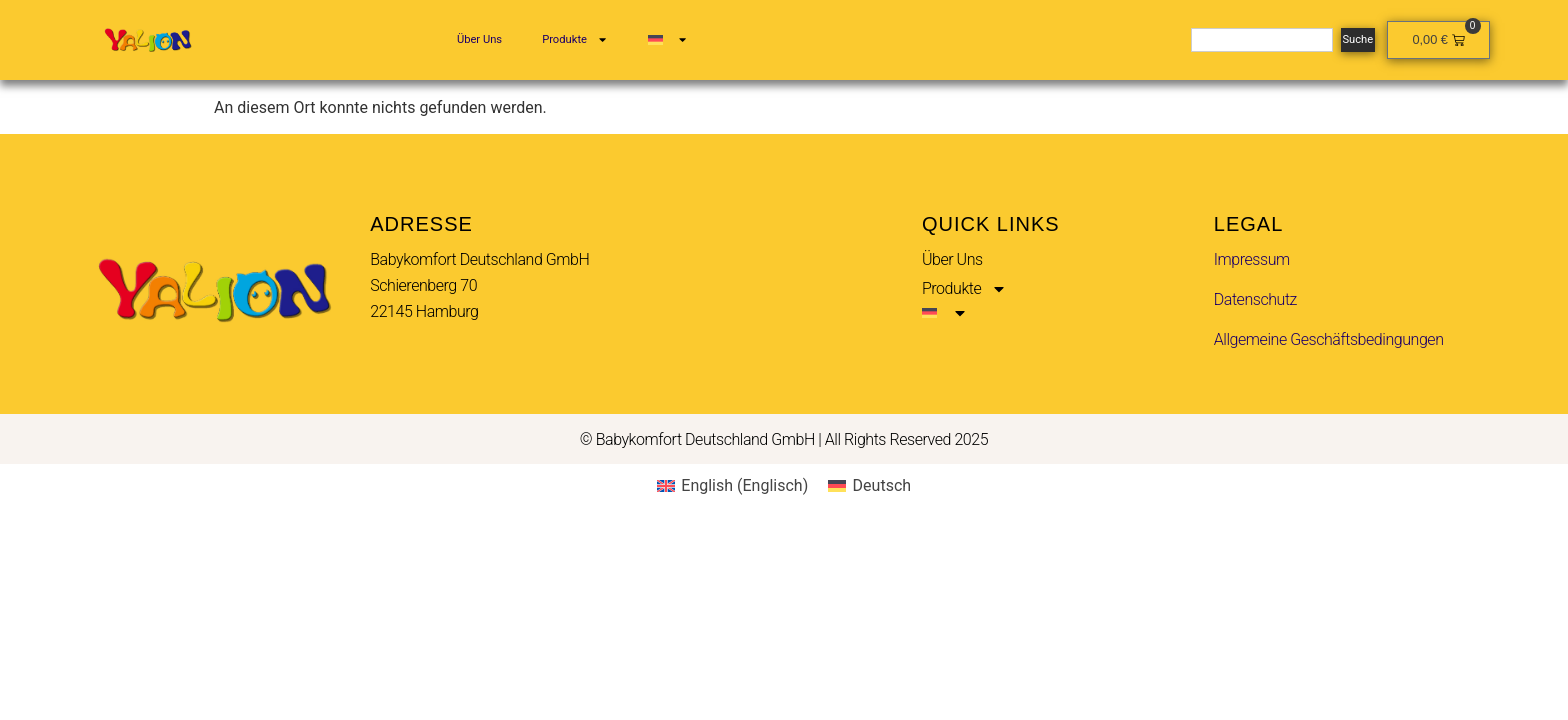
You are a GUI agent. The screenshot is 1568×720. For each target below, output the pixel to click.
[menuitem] (668, 40)
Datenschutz (1255, 299)
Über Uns (479, 39)
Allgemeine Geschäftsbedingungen (1329, 339)
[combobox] (1261, 40)
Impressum (1252, 259)
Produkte (575, 39)
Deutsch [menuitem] (882, 485)
